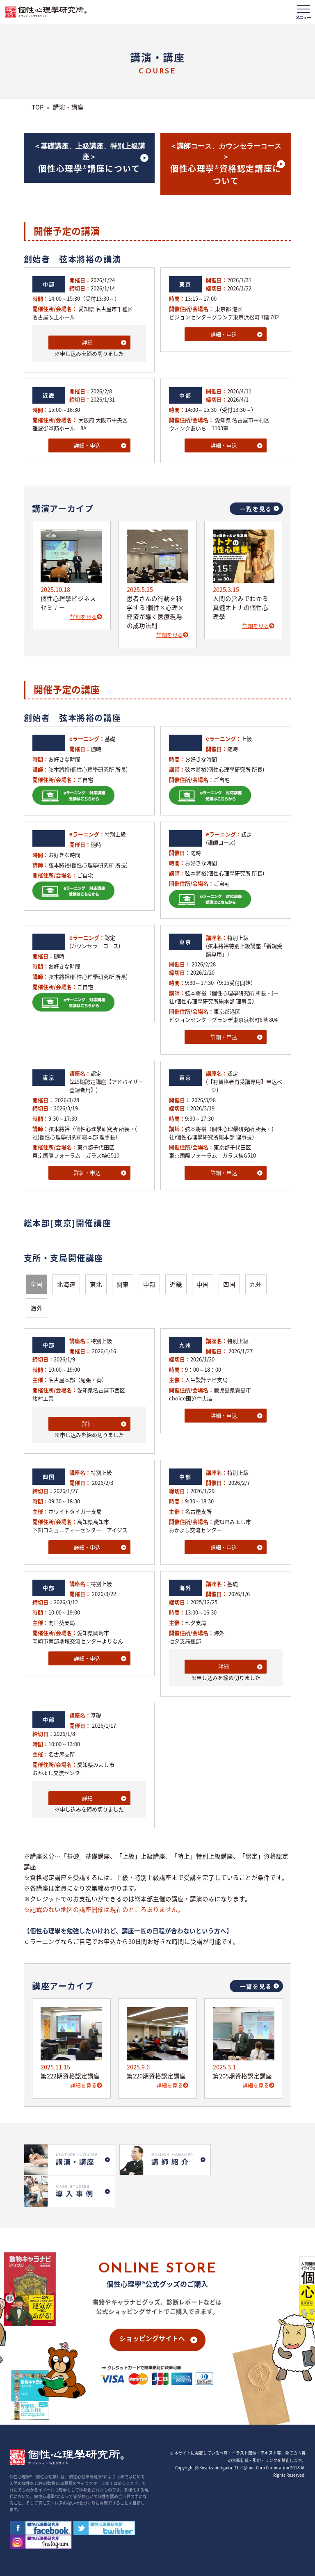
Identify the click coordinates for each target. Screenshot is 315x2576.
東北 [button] (96, 1284)
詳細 (87, 342)
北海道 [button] (66, 1284)
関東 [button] (122, 1284)
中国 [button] (202, 1284)
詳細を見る (86, 617)
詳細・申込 (223, 334)
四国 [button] (229, 1284)
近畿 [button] (176, 1284)
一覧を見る (256, 509)
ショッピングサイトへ (152, 2304)
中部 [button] (149, 1284)
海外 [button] (36, 1308)
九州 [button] (256, 1284)
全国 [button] (36, 1284)
